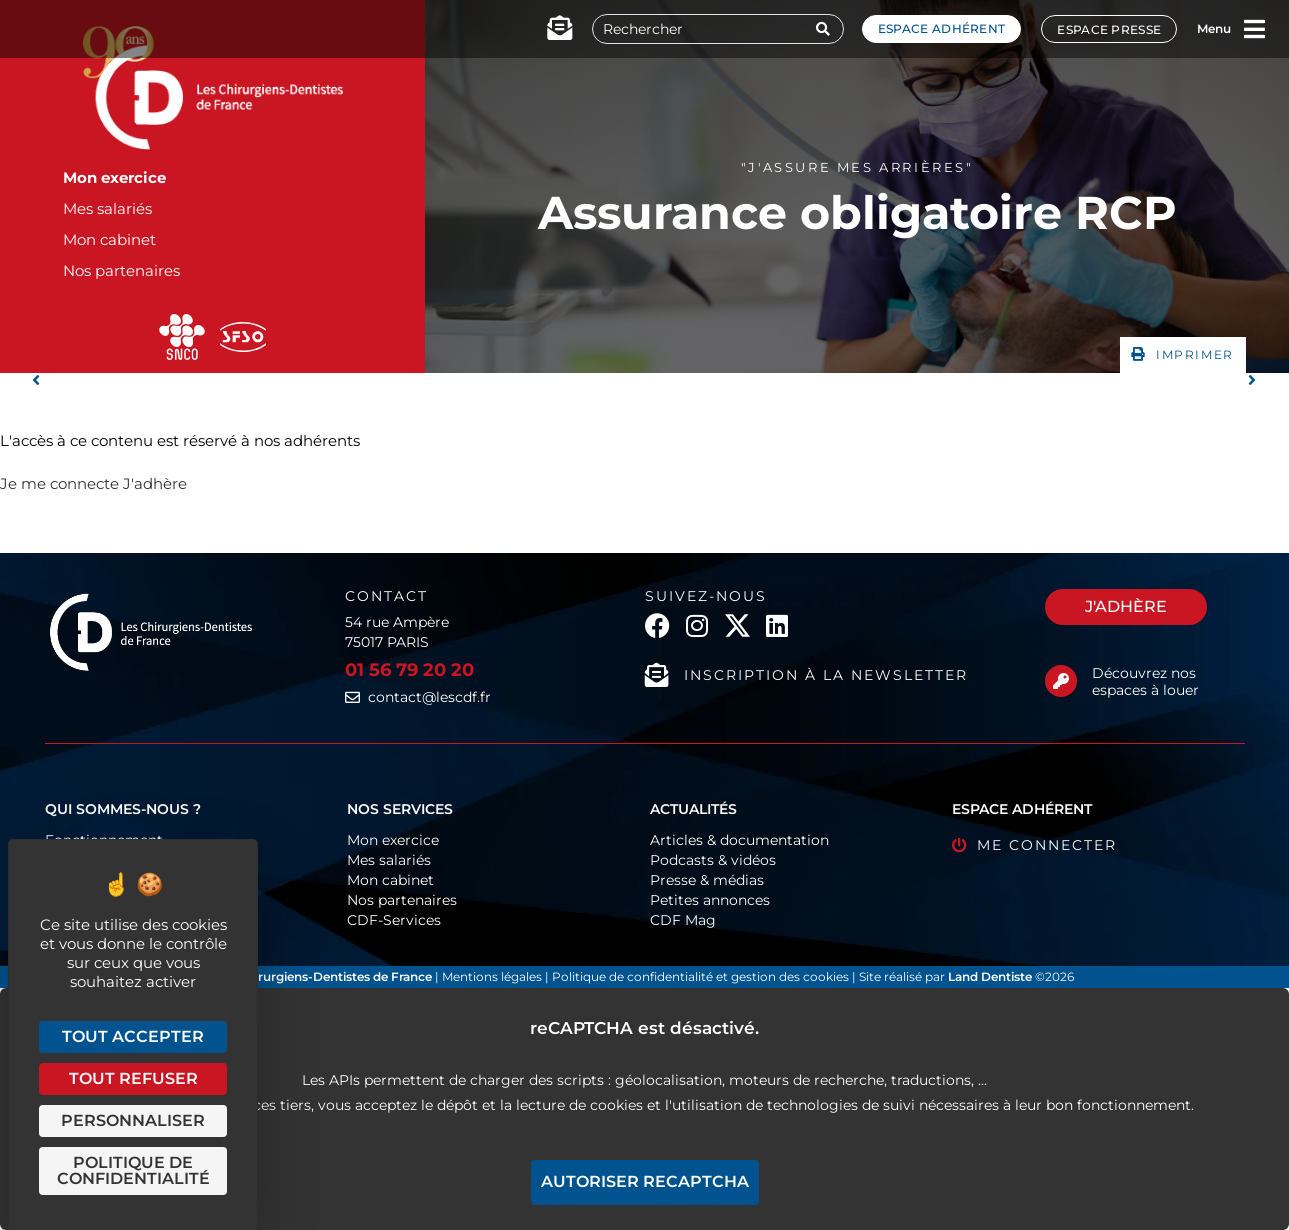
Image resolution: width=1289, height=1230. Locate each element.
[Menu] (1254, 29)
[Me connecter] (959, 845)
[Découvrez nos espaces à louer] (1061, 681)
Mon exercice (114, 177)
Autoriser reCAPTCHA (645, 1181)
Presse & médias (707, 880)
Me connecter (1047, 845)
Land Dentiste (990, 976)
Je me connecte (59, 483)
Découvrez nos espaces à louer (1145, 681)
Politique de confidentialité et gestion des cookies (700, 976)
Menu (1214, 28)
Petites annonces (710, 900)
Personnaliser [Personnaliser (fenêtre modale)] (133, 1120)
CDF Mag (683, 920)
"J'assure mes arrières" (857, 167)
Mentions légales (493, 976)
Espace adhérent (942, 28)
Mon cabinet (109, 239)
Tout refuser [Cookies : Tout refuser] (133, 1078)
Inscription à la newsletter (826, 675)
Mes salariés (107, 208)
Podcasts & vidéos (713, 860)
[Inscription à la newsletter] (657, 675)
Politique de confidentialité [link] (133, 1170)
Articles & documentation (739, 840)
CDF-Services (394, 920)
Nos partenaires (121, 270)
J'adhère (155, 483)
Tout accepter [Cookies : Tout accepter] (133, 1036)
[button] (1183, 355)
